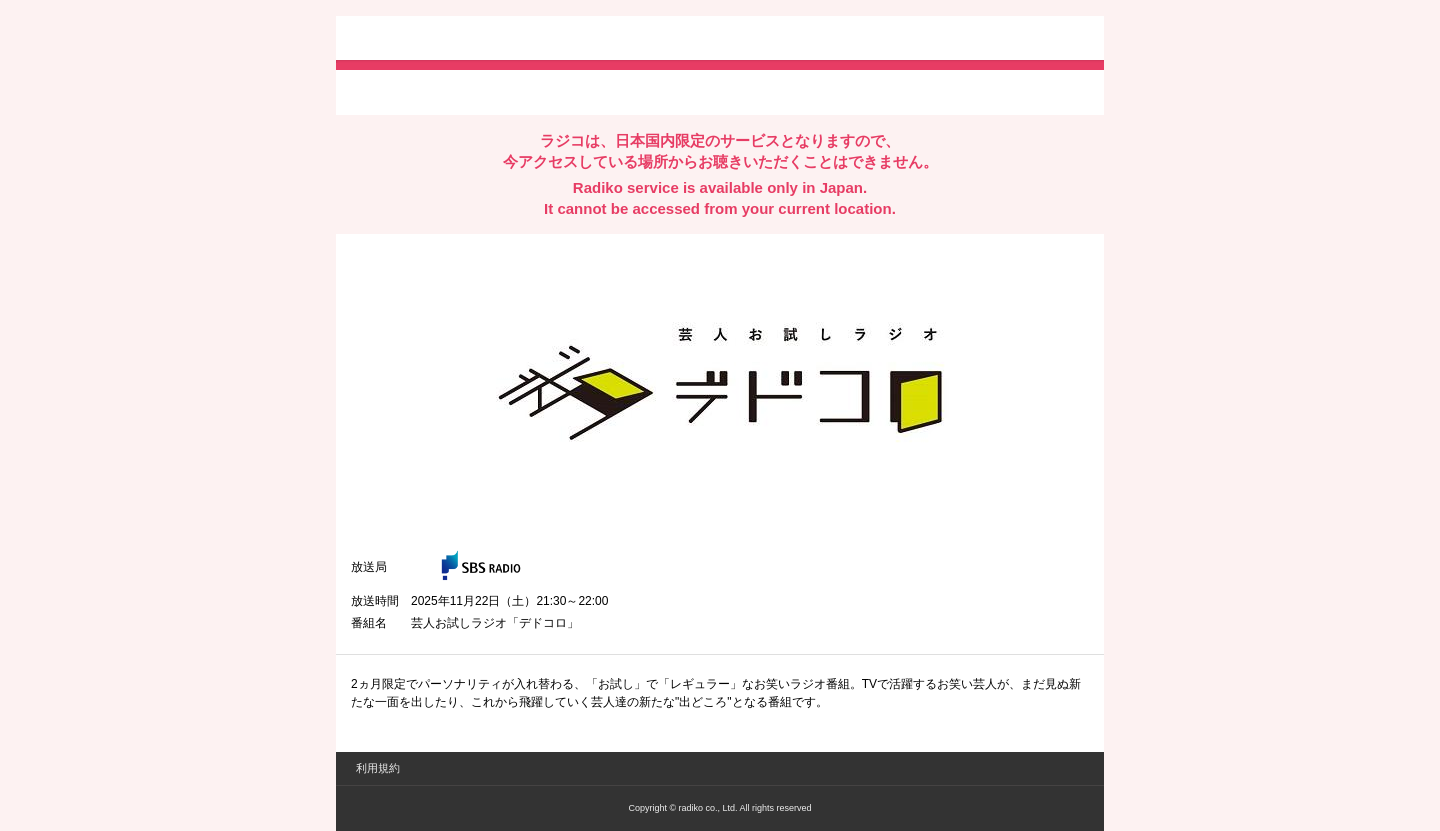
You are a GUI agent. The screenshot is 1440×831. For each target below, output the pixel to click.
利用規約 (378, 768)
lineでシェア (555, 91)
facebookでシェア (463, 91)
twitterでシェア (381, 91)
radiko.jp (411, 40)
